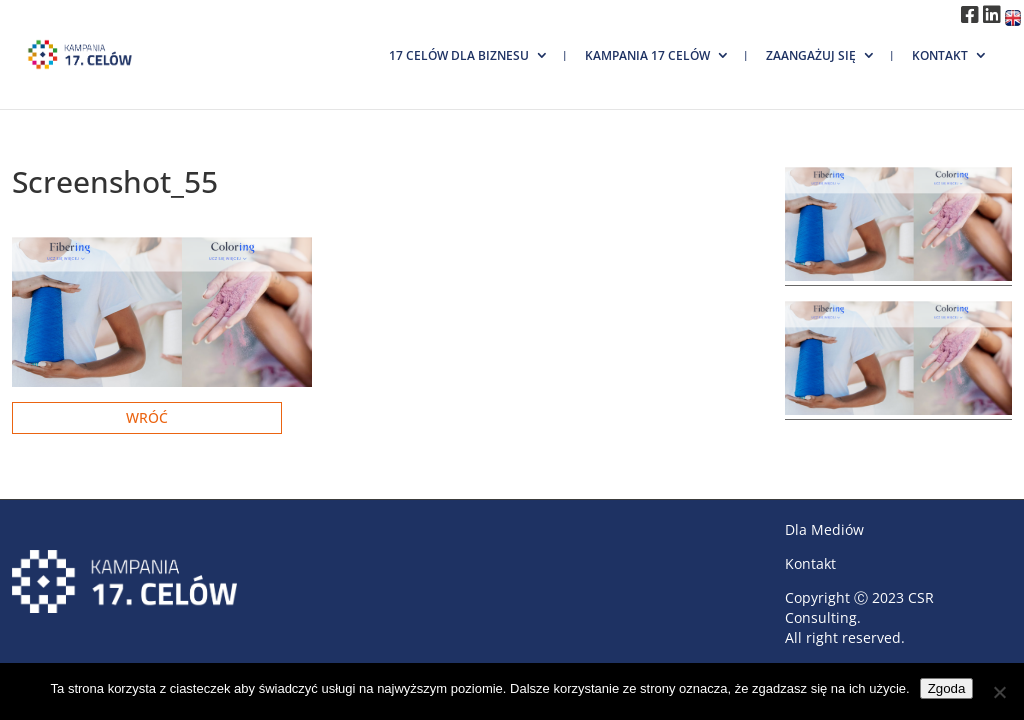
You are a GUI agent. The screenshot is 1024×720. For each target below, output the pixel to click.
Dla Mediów (824, 529)
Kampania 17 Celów (647, 55)
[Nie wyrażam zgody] (999, 692)
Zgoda (947, 688)
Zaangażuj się (811, 55)
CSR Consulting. (859, 607)
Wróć (147, 417)
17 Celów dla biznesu (459, 55)
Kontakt (940, 55)
